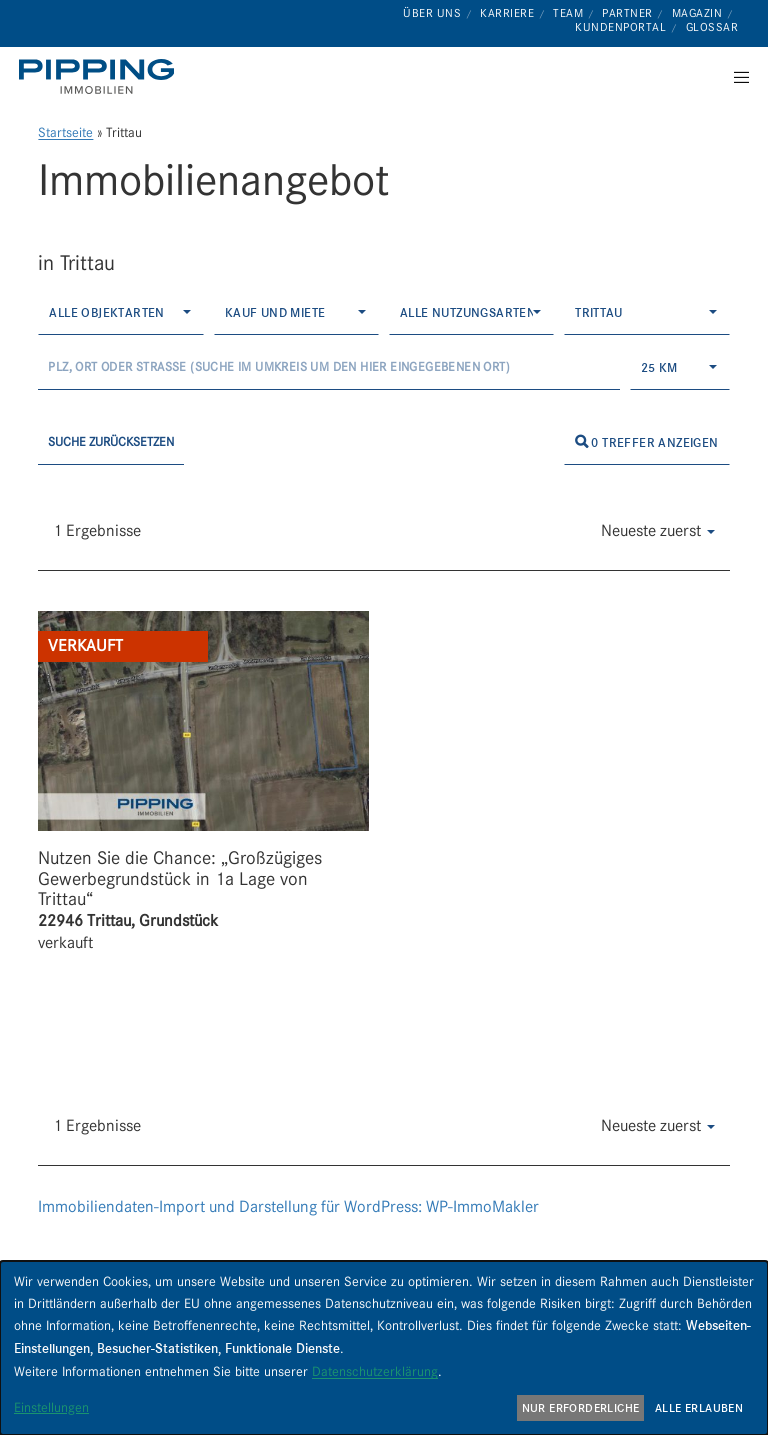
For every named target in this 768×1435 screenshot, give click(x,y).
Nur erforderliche (581, 1408)
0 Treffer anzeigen (647, 442)
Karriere (507, 13)
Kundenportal (620, 27)
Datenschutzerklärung (375, 1371)
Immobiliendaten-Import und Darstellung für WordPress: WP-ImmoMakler (288, 1206)
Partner (627, 13)
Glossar (712, 27)
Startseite (65, 132)
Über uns (432, 13)
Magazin (697, 13)
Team (568, 13)
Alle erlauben (699, 1408)
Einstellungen (51, 1407)
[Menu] (735, 77)
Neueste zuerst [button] (658, 530)
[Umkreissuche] (328, 367)
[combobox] (120, 312)
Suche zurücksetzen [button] (111, 441)
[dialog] (384, 1348)
